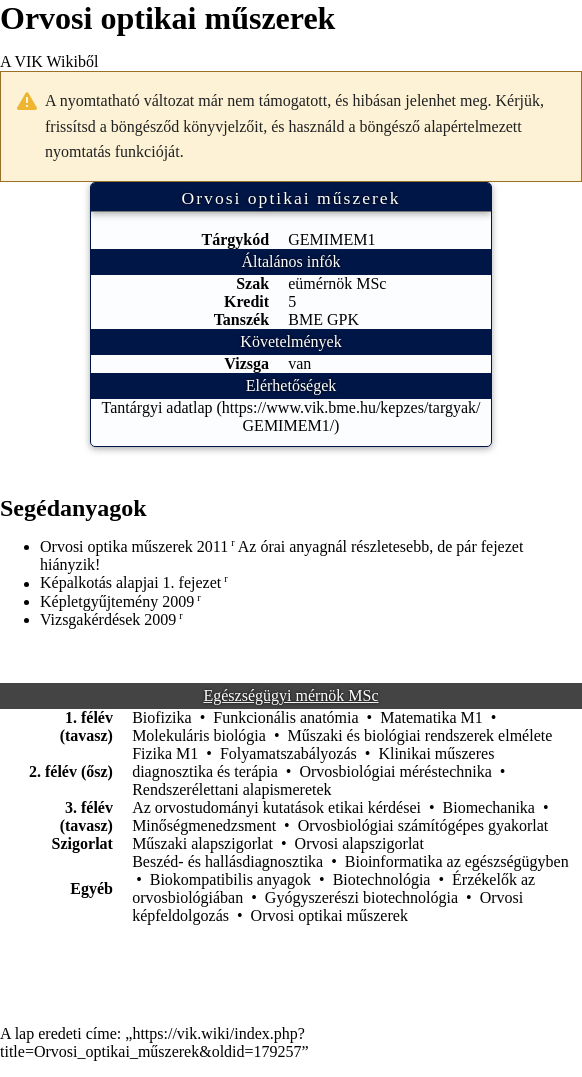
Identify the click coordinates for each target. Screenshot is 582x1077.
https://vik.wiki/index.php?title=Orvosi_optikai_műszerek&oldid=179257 (152, 1042)
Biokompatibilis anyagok (230, 879)
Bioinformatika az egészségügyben (457, 861)
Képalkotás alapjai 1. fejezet (130, 583)
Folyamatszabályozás (288, 753)
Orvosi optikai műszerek (329, 915)
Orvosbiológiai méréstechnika (395, 771)
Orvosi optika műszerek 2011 (134, 546)
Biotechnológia (382, 879)
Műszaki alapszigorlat (202, 843)
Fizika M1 (165, 753)
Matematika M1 (431, 717)
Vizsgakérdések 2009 (108, 619)
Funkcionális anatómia (285, 717)
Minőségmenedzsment (204, 825)
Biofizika (162, 717)
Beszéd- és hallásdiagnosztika (227, 861)
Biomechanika (489, 807)
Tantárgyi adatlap (157, 407)
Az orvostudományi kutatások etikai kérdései (276, 807)
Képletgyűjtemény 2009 (117, 601)
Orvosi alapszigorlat (359, 843)
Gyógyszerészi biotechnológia (361, 897)
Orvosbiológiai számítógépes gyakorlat (423, 825)
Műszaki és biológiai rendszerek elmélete (420, 735)
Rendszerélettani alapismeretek (231, 789)
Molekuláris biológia (199, 735)
